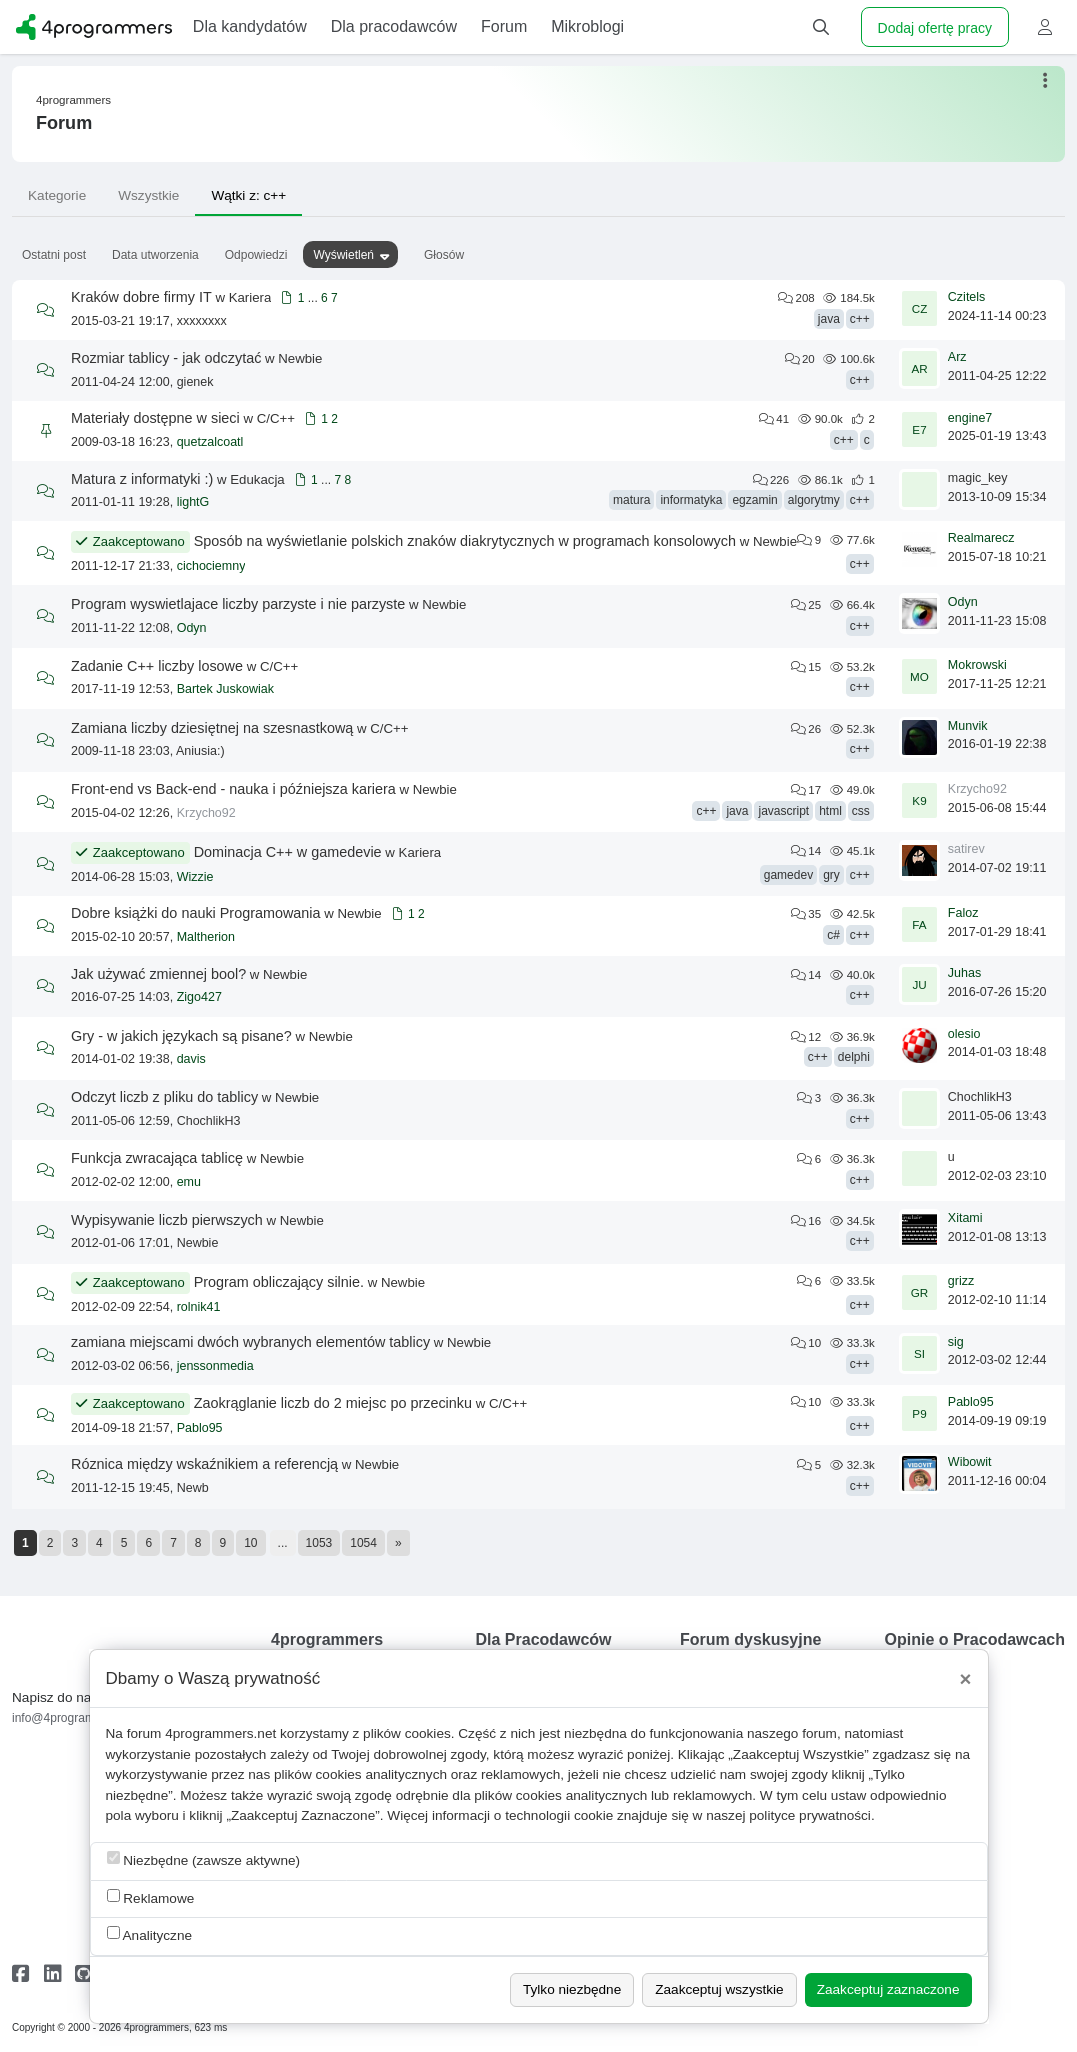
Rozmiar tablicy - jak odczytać (166, 358)
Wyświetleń (343, 255)
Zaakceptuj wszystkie (719, 1989)
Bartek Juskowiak (225, 689)
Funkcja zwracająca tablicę (157, 1158)
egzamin (754, 500)
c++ (860, 319)
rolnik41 (199, 1307)
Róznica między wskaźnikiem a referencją (204, 1464)
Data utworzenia (155, 255)
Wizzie (195, 877)
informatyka (691, 500)
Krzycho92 (206, 813)
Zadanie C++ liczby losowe (157, 666)
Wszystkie (148, 195)
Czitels (967, 297)
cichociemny (211, 566)
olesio (964, 1034)
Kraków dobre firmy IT (141, 297)
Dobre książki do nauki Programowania (196, 913)
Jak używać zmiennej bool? (158, 974)
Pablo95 (200, 1428)
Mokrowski (977, 665)
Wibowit (970, 1462)
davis (191, 1059)
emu (189, 1182)
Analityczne (150, 1934)
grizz (961, 1281)
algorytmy (814, 500)
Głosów (444, 255)
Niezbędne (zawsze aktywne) (204, 1859)
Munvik (968, 726)
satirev (966, 849)
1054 (363, 1543)
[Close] (966, 1679)
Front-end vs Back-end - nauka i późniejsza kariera (233, 789)
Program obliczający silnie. (279, 1282)
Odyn (192, 628)
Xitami (965, 1218)
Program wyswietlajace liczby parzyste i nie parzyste (238, 604)
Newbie (300, 358)
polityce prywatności (810, 1815)
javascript (783, 811)
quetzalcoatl (210, 442)
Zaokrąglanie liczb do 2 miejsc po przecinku (333, 1403)
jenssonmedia (215, 1366)
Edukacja (257, 479)
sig (956, 1342)
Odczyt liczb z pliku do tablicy (164, 1097)
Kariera (250, 297)
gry (831, 875)
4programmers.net (220, 1733)
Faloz (963, 913)
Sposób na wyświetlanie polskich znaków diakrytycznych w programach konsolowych (465, 541)
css (861, 811)
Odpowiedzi (256, 255)
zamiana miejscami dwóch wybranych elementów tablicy (250, 1342)
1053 (319, 1543)
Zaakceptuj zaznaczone (888, 1989)
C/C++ (276, 418)
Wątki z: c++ (248, 195)
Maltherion (206, 937)
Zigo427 (199, 997)
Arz (957, 357)
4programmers (73, 100)
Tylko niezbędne (572, 1989)
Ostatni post (54, 255)
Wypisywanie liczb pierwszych (167, 1220)
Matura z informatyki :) (142, 479)
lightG (193, 502)
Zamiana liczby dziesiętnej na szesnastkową (212, 728)
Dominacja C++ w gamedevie (288, 852)
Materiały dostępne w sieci (155, 418)
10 (250, 1543)
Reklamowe (151, 1897)
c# (833, 935)
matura (631, 500)
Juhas (964, 973)
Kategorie (57, 195)
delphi (854, 1057)
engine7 (970, 418)
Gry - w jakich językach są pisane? (181, 1036)
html (830, 811)
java (829, 319)
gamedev (788, 875)
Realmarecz (981, 538)
